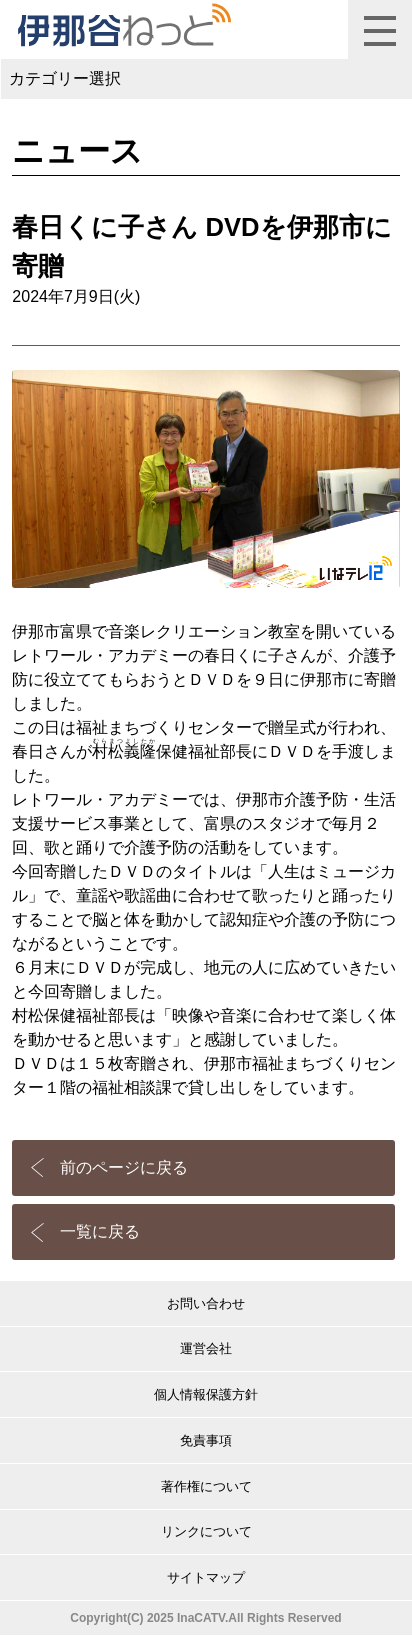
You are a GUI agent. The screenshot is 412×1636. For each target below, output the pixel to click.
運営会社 (206, 1348)
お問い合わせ (206, 1303)
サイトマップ (206, 1577)
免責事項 (206, 1440)
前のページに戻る (124, 1167)
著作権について (206, 1486)
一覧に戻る (100, 1231)
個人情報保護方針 (206, 1394)
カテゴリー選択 (65, 78)
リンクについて (206, 1531)
